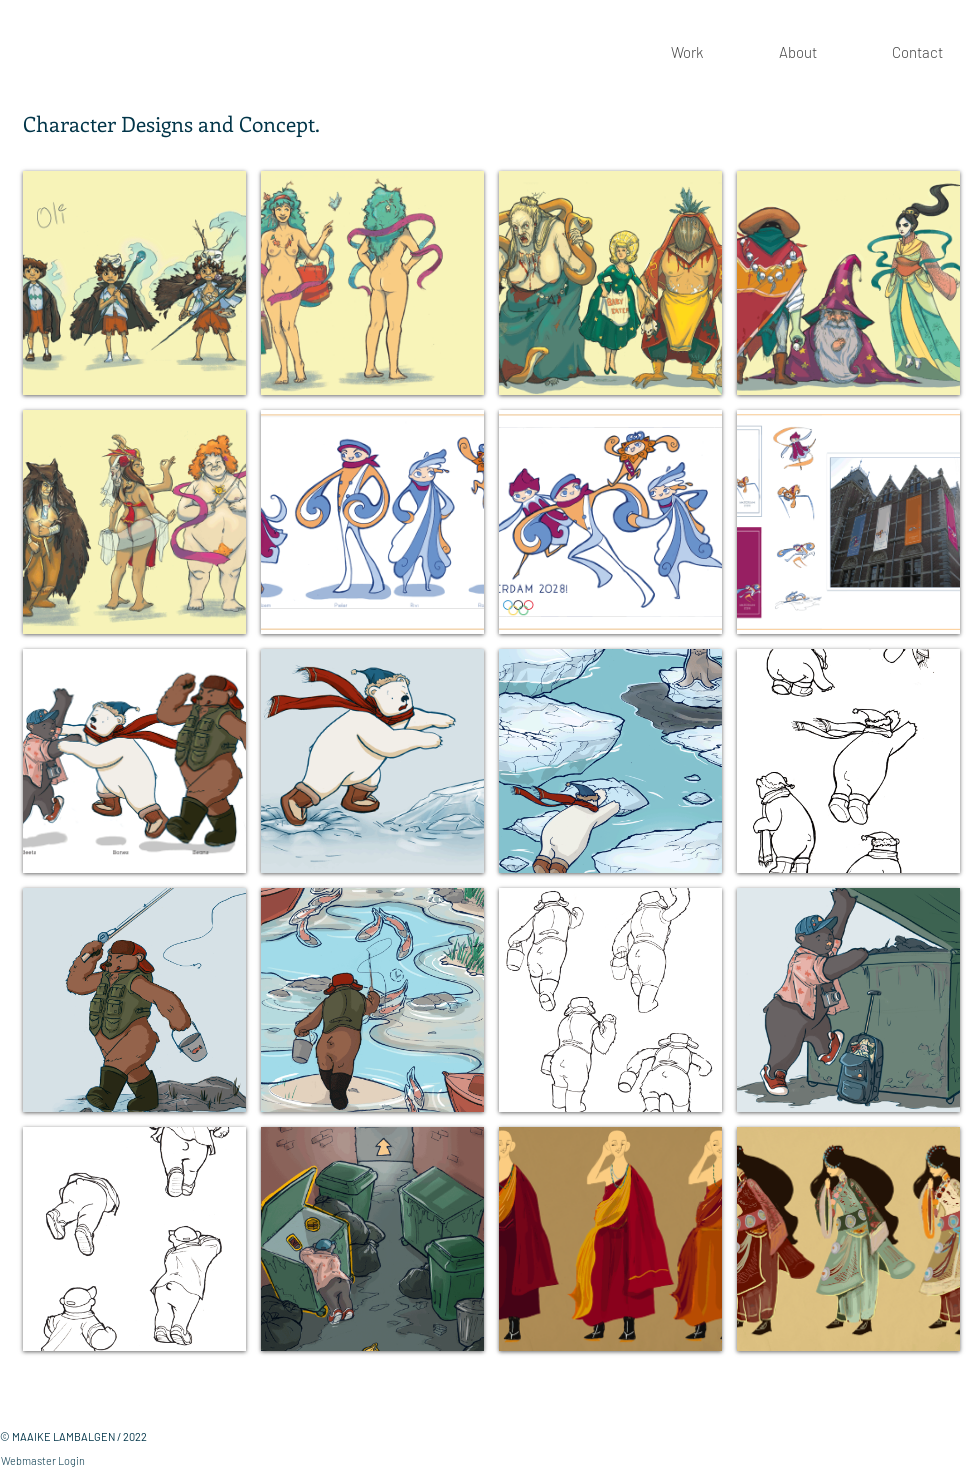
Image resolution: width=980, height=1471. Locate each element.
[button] (134, 283)
